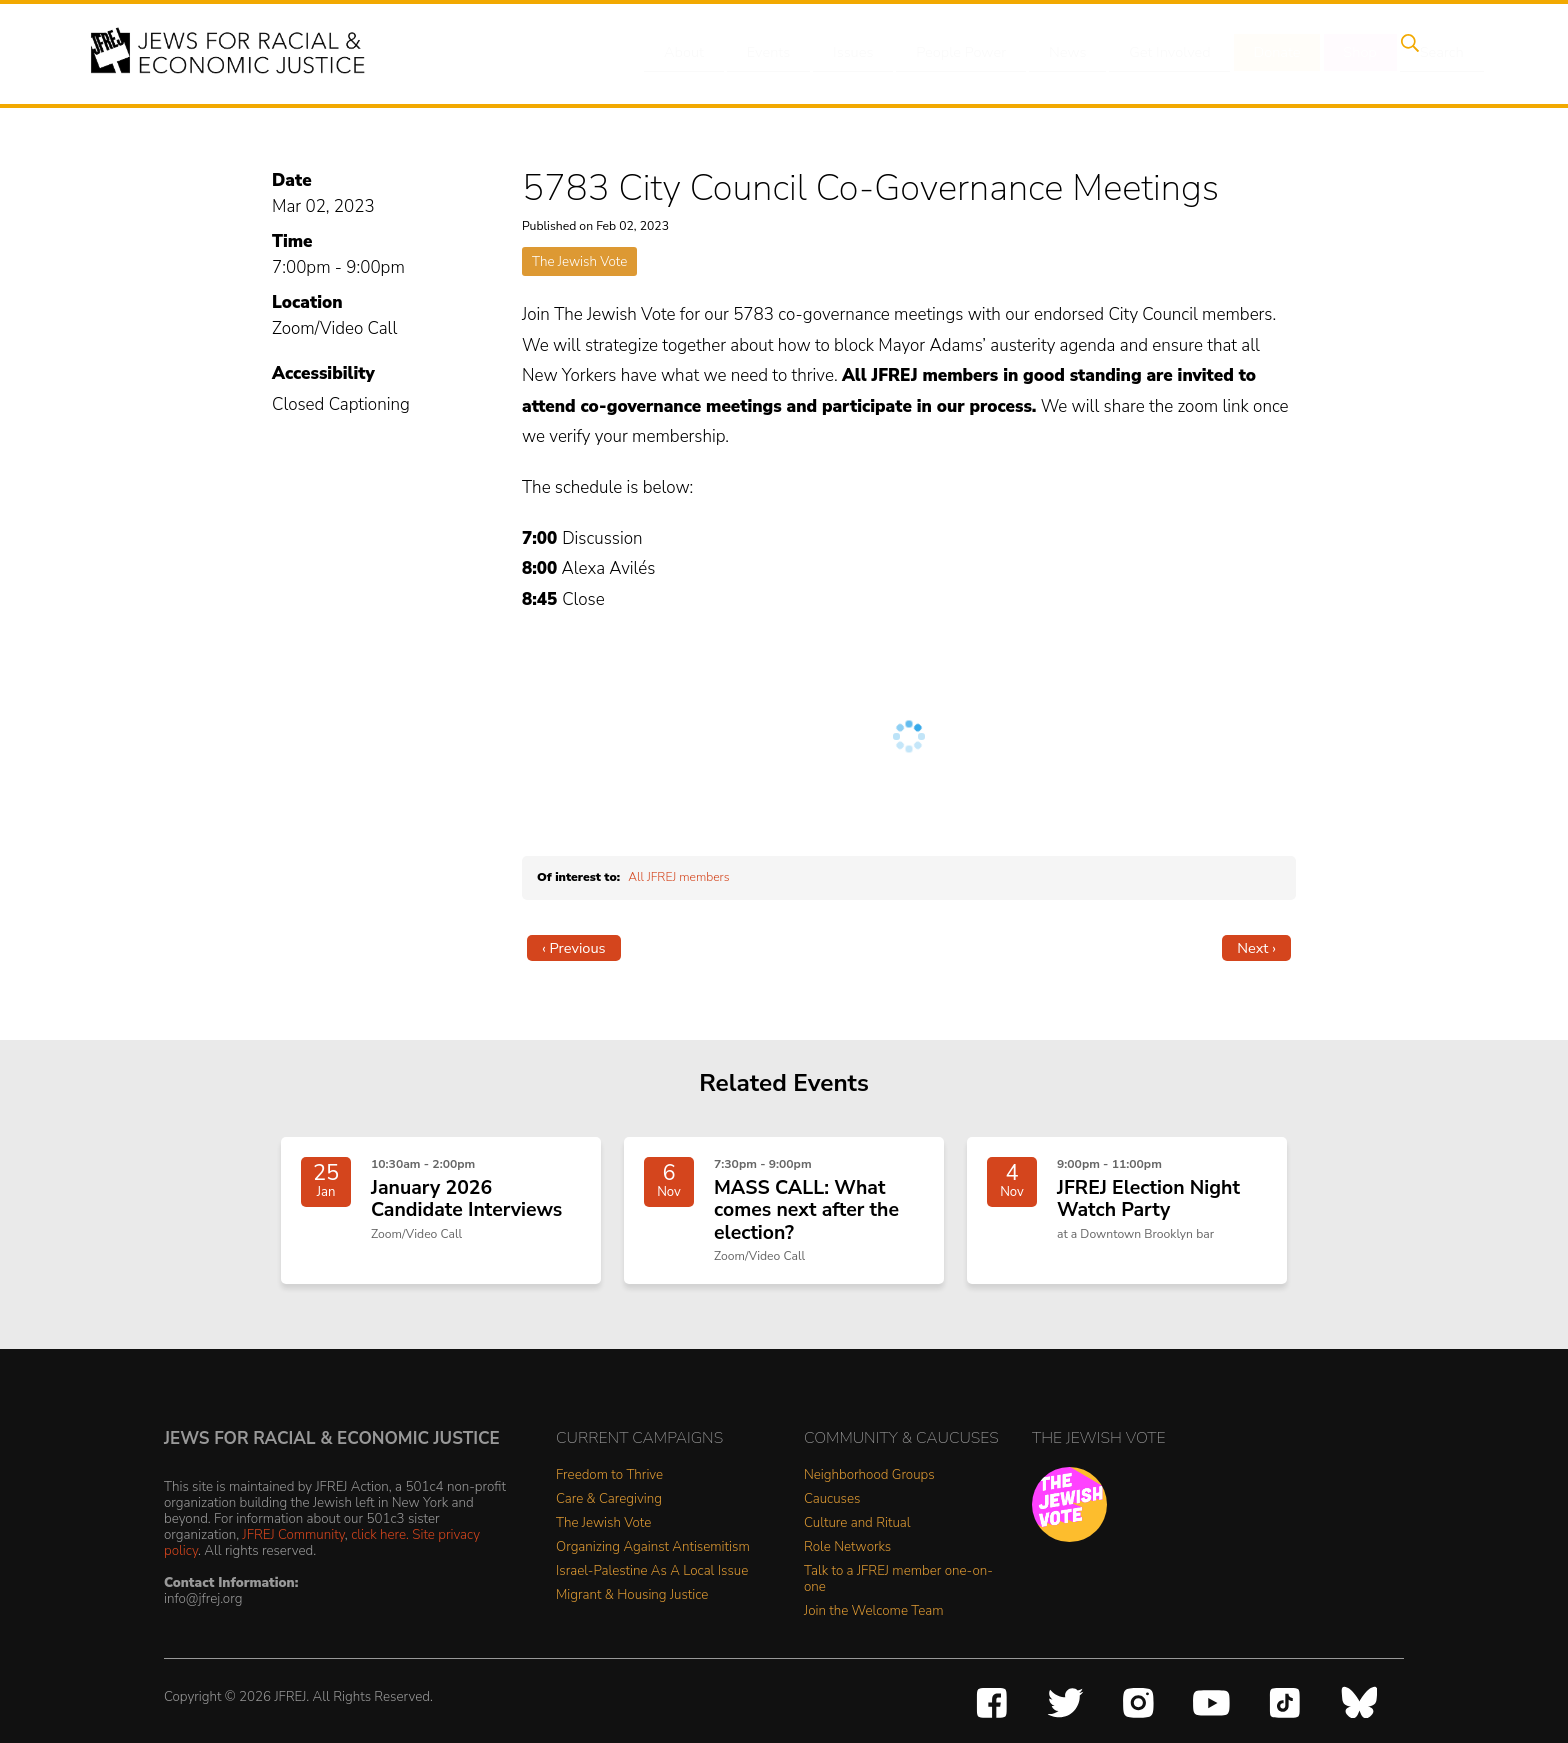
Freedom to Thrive (609, 1480)
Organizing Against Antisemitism (653, 1552)
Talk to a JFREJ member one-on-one (898, 1584)
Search (1425, 53)
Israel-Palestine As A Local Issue (652, 1576)
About (705, 53)
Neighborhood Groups (869, 1480)
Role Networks (847, 1552)
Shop (1349, 53)
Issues (863, 53)
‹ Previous (574, 948)
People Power (967, 53)
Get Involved (1168, 53)
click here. (380, 1538)
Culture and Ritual (857, 1528)
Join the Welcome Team (874, 1616)
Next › (1256, 948)
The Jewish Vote (579, 261)
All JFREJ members (678, 877)
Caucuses (832, 1504)
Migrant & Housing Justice (632, 1600)
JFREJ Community (294, 1538)
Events (784, 53)
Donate (1272, 53)
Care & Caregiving (609, 1504)
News (1070, 53)
